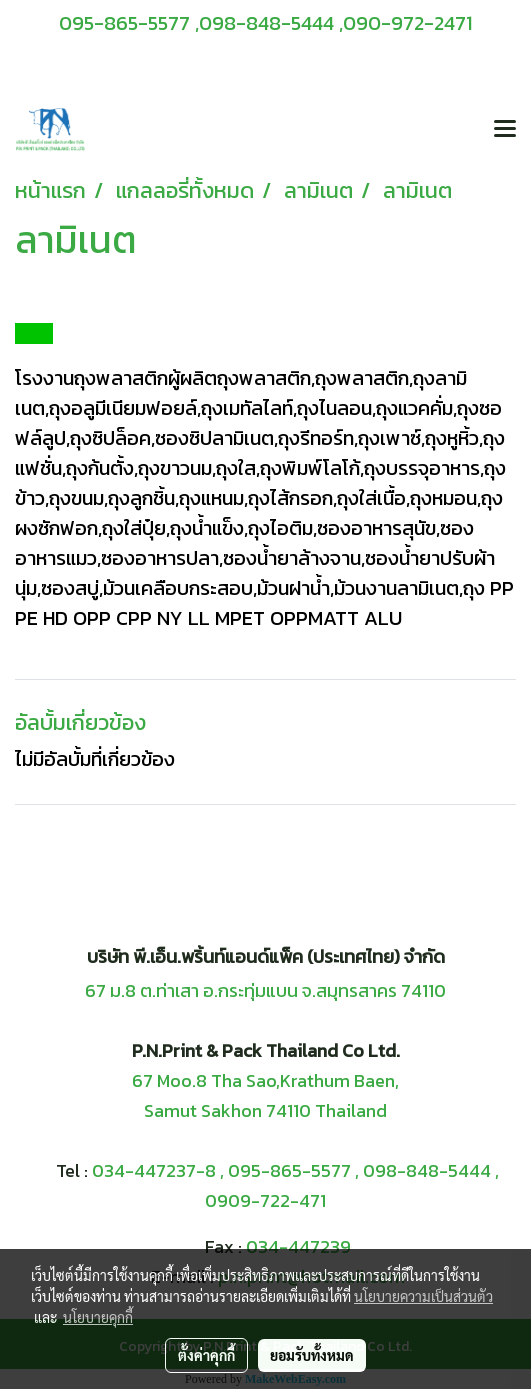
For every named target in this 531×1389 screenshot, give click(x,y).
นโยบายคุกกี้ (98, 1317)
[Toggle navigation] (505, 130)
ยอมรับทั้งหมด (312, 1355)
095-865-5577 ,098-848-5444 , (201, 23)
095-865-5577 (289, 1170)
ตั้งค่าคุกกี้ (206, 1355)
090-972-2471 (407, 23)
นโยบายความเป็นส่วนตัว (423, 1296)
